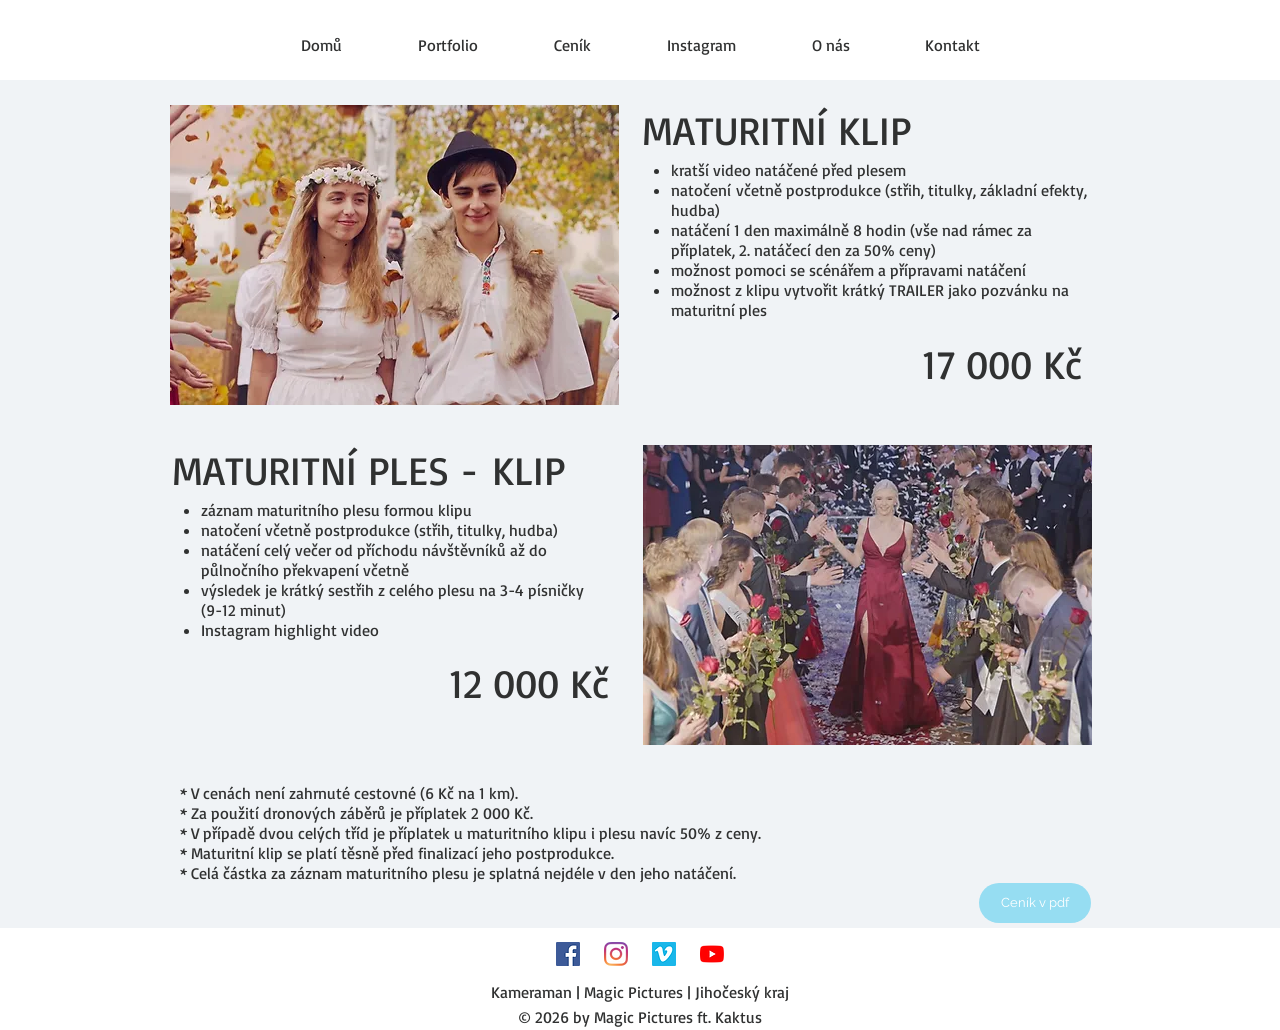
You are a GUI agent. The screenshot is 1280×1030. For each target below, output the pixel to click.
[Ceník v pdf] (1035, 903)
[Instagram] (616, 954)
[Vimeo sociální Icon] (664, 954)
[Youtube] (712, 954)
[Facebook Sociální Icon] (568, 954)
